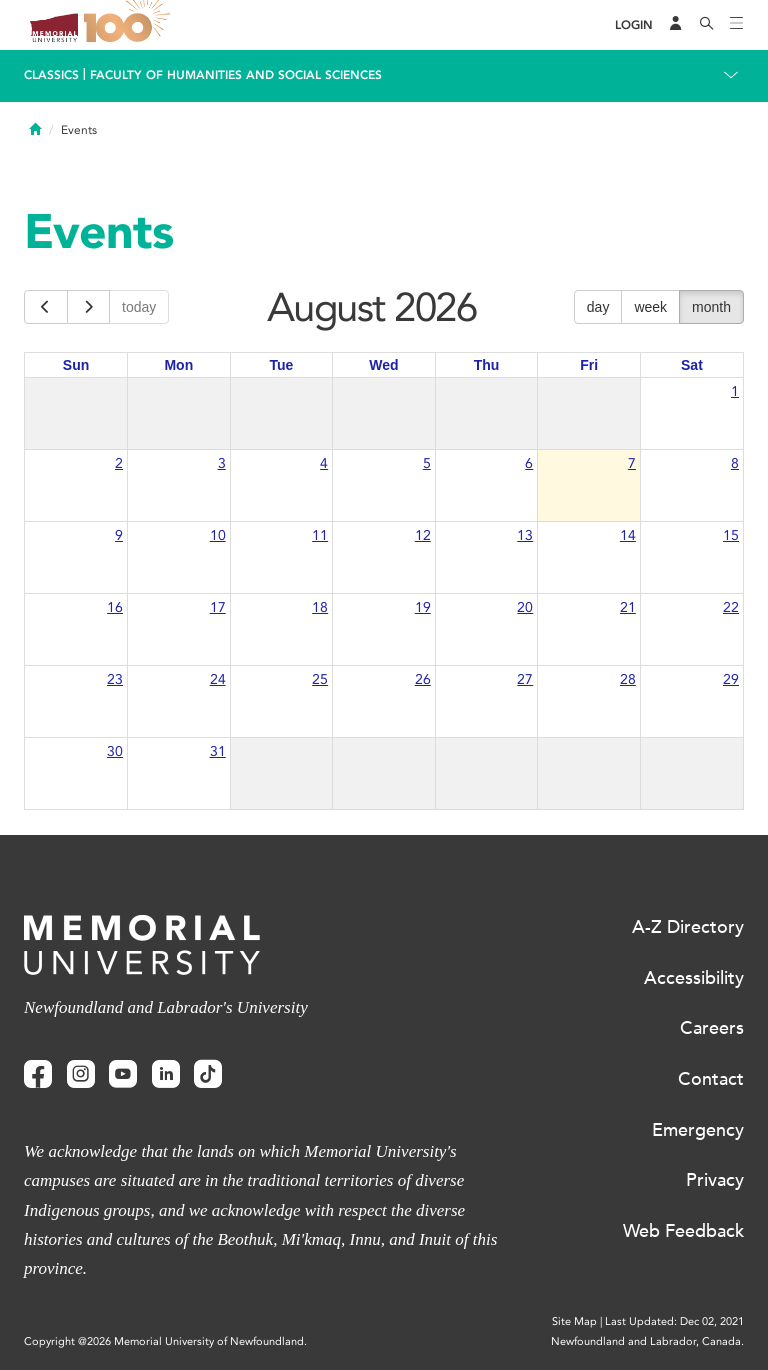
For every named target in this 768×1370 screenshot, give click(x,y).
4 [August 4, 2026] (324, 463)
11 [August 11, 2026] (320, 535)
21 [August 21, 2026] (628, 607)
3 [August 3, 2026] (222, 463)
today (139, 307)
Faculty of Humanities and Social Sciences (236, 75)
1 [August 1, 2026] (735, 391)
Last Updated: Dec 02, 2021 (674, 1321)
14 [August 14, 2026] (628, 535)
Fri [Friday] (589, 365)
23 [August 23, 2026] (115, 679)
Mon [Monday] (178, 365)
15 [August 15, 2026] (731, 535)
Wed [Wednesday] (383, 365)
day (598, 307)
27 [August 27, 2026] (525, 679)
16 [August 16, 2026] (115, 607)
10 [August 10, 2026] (218, 535)
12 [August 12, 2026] (423, 535)
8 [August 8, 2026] (735, 463)
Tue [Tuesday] (281, 365)
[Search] (707, 25)
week (650, 307)
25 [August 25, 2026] (320, 679)
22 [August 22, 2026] (731, 607)
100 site (130, 25)
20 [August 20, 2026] (525, 607)
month (711, 307)
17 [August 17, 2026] (218, 607)
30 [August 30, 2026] (115, 751)
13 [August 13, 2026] (525, 535)
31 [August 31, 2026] (218, 751)
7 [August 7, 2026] (632, 463)
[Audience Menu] (676, 25)
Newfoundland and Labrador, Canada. (647, 1341)
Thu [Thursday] (487, 365)
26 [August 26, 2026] (423, 679)
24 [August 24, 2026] (218, 679)
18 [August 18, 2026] (320, 607)
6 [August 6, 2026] (529, 463)
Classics (51, 75)
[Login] (634, 25)
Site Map (574, 1321)
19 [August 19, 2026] (423, 607)
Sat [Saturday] (692, 365)
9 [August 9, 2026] (119, 535)
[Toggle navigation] (737, 25)
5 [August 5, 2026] (427, 463)
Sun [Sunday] (76, 365)
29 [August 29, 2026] (731, 679)
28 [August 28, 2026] (628, 679)
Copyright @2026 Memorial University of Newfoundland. (165, 1341)
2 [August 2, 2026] (119, 463)
